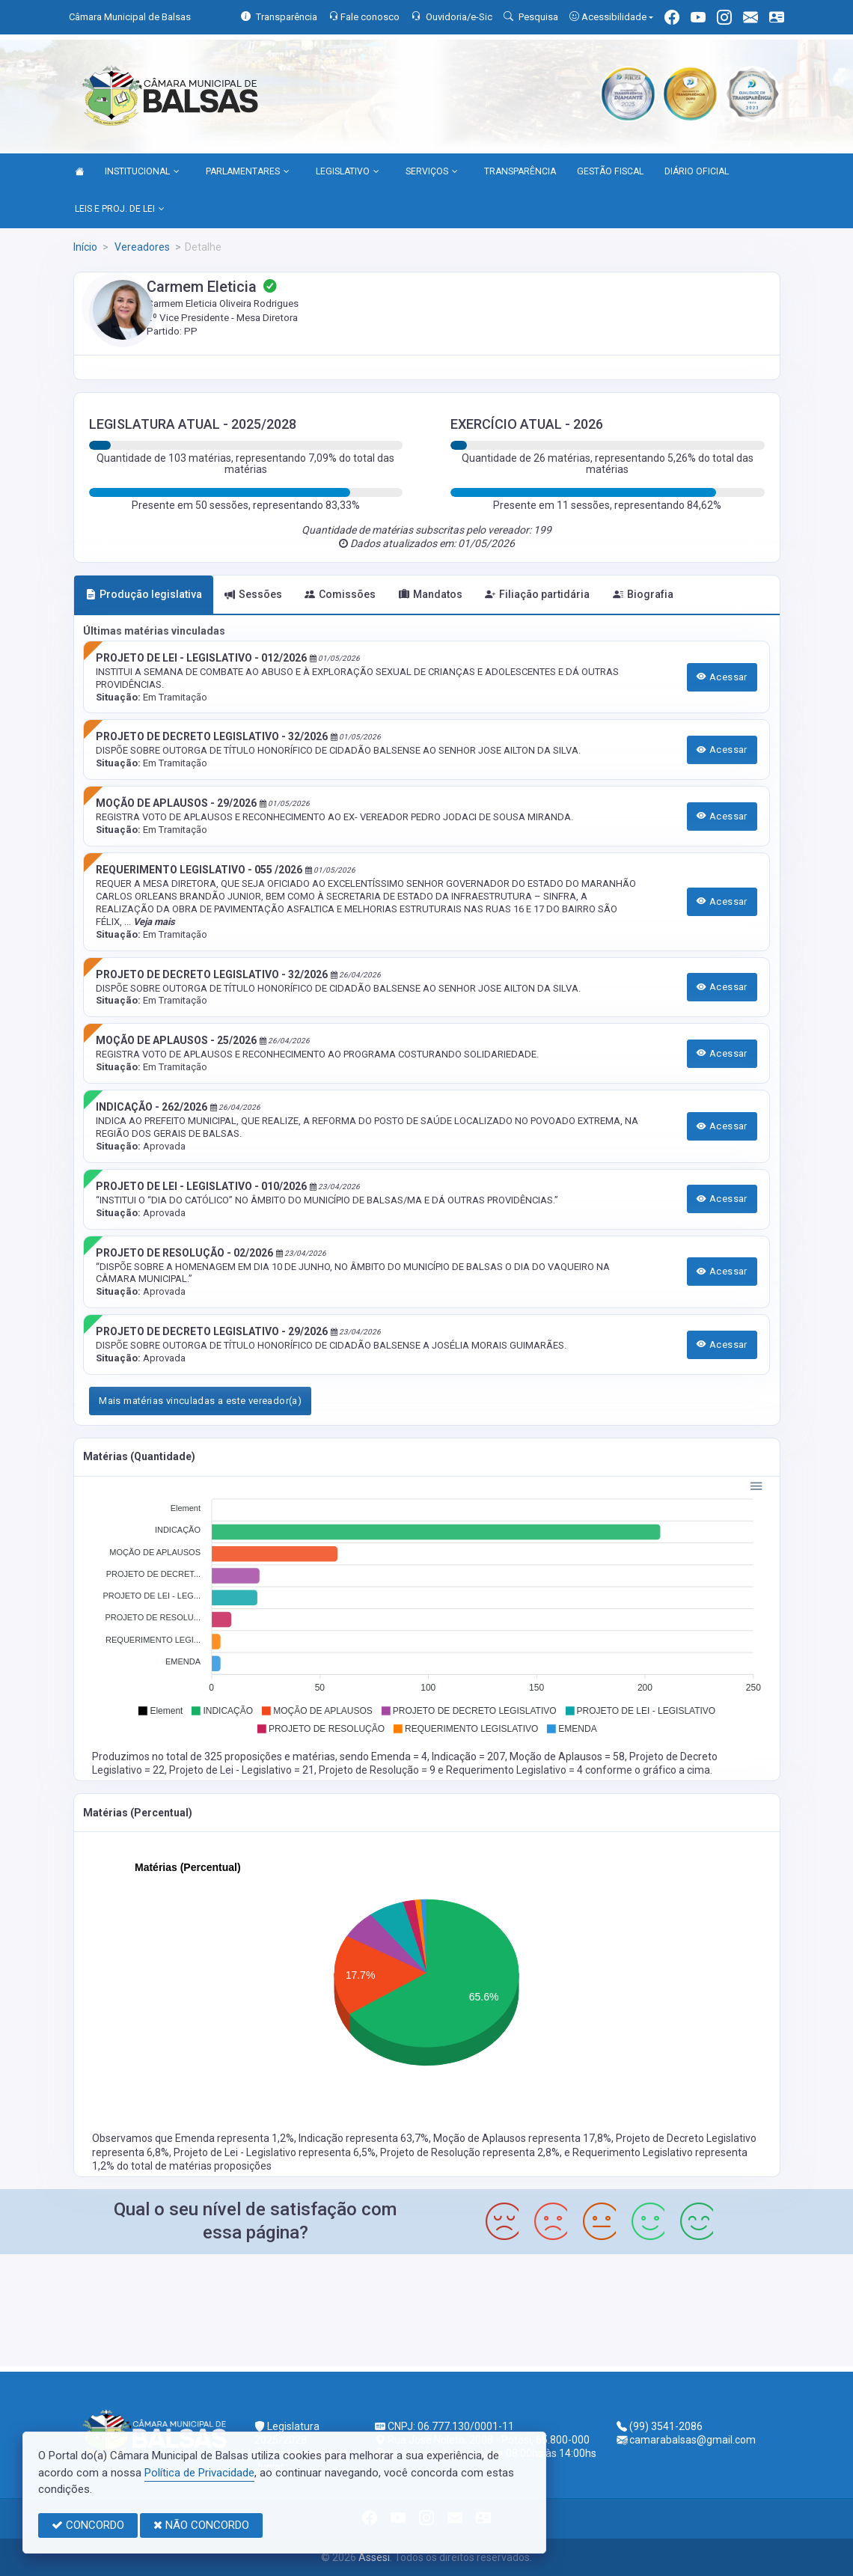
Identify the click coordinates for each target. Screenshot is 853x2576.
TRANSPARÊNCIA (520, 171)
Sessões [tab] (253, 594)
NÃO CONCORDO (201, 2525)
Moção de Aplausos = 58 (567, 1756)
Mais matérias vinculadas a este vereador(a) (200, 1400)
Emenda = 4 (399, 1756)
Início (85, 247)
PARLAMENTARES (248, 172)
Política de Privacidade (199, 2472)
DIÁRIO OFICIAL (696, 171)
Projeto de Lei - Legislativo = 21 (241, 1770)
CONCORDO (88, 2525)
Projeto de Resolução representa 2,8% (470, 2152)
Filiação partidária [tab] (537, 594)
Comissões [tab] (340, 594)
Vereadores (141, 247)
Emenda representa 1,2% (234, 2138)
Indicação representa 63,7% (364, 2138)
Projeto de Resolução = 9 (378, 1770)
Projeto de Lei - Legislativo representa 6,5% (275, 2152)
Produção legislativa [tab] (143, 594)
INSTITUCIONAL (142, 172)
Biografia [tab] (643, 594)
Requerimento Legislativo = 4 (515, 1770)
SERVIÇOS (432, 172)
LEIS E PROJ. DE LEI (120, 210)
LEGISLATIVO (347, 172)
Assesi (374, 2557)
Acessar (722, 677)
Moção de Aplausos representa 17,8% (522, 2138)
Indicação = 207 (468, 1756)
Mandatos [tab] (430, 594)
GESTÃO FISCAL (610, 171)
